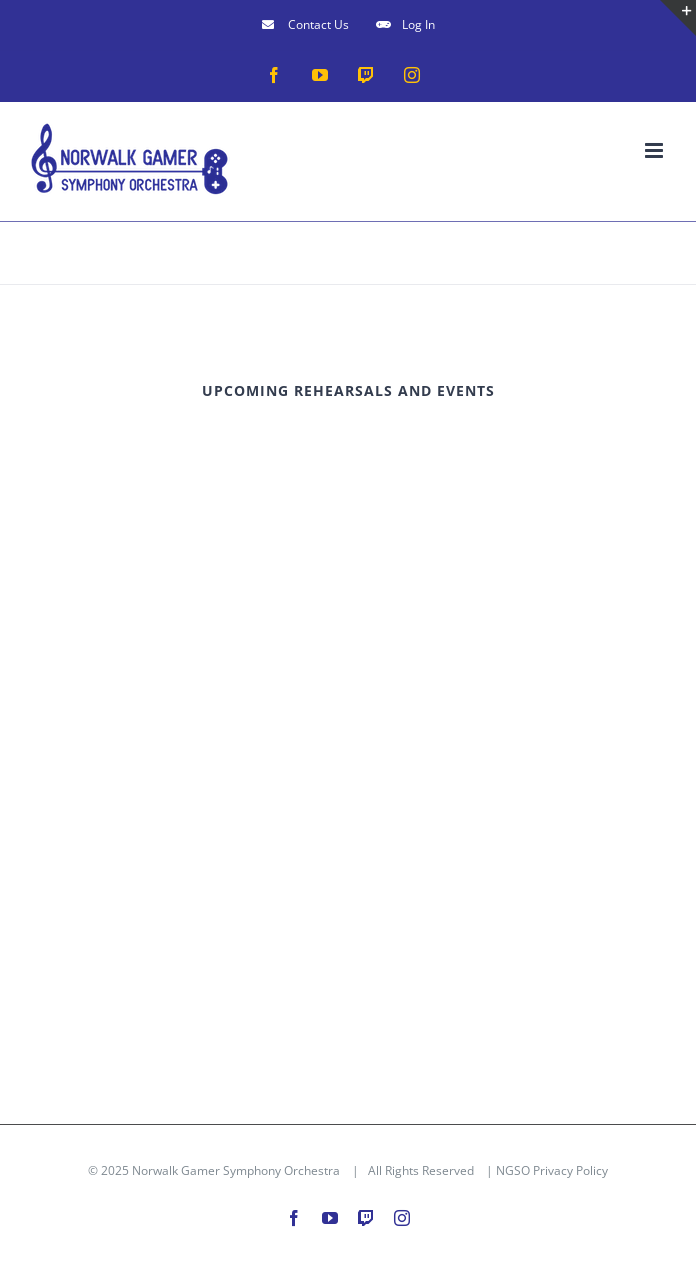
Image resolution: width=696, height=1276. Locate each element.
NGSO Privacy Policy (552, 1170)
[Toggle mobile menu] (655, 150)
